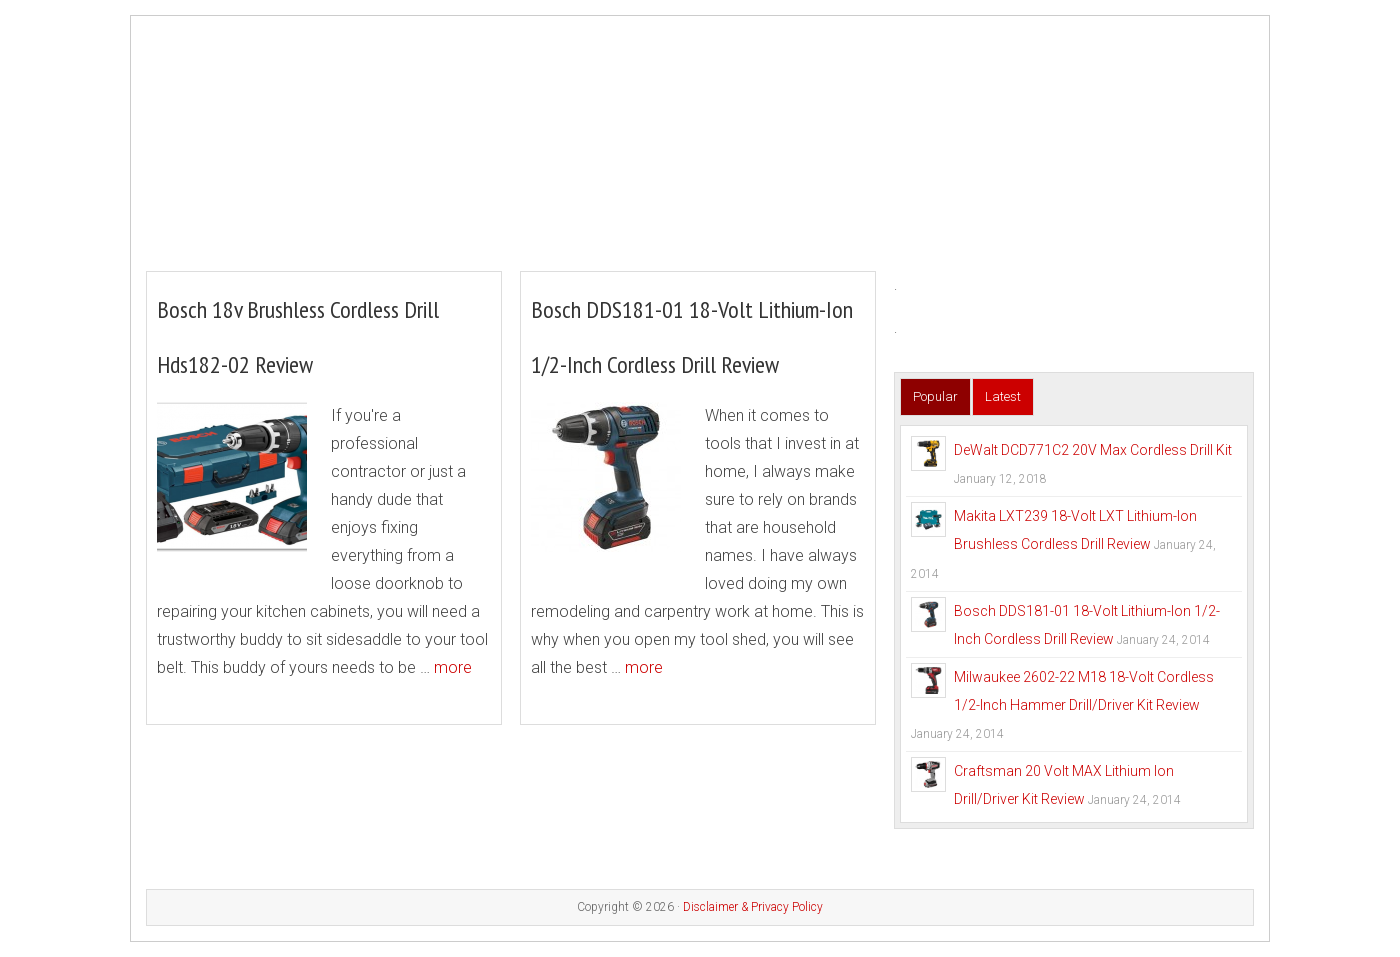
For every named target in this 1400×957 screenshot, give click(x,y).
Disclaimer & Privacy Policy (753, 907)
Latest (1003, 396)
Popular (935, 396)
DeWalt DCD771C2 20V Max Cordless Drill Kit (1093, 450)
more (453, 667)
